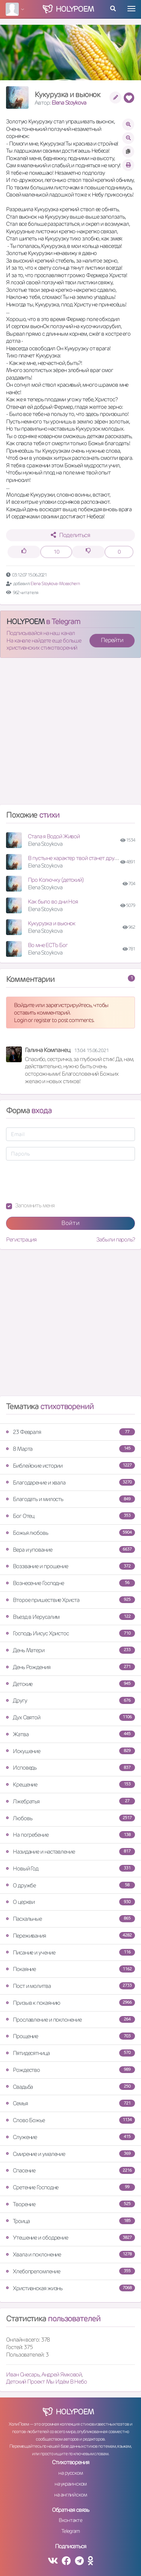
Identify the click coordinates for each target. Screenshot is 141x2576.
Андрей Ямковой (61, 2374)
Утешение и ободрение (70, 2237)
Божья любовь (70, 1532)
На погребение (70, 1834)
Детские (70, 1683)
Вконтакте (70, 2520)
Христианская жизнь (70, 2288)
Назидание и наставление (70, 1851)
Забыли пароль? (115, 1239)
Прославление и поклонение (70, 2019)
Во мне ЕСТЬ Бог (48, 945)
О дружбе (70, 1885)
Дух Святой (70, 1717)
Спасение (70, 2170)
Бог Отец (70, 1515)
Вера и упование (70, 1549)
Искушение (70, 1751)
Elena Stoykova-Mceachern (55, 583)
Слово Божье (70, 2120)
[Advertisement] (70, 734)
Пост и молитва (70, 1985)
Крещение (70, 1784)
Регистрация (21, 1239)
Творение (70, 2204)
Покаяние (70, 1969)
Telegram (70, 2531)
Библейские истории (70, 1465)
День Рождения (70, 1667)
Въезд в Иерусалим (70, 1616)
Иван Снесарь (22, 2374)
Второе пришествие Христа (70, 1599)
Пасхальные (70, 1918)
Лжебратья (70, 1801)
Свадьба (70, 2086)
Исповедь (70, 1767)
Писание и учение (70, 1952)
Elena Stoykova (69, 102)
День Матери (70, 1650)
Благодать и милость (70, 1499)
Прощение (70, 2036)
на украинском (71, 2483)
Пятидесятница (70, 2053)
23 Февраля (70, 1431)
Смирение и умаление (70, 2153)
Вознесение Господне (70, 1583)
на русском (70, 2472)
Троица (70, 2221)
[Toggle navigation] (131, 8)
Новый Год (70, 1868)
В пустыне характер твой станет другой (75, 858)
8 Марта (70, 1448)
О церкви (70, 1901)
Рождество (70, 2069)
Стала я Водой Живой (54, 836)
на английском (70, 2494)
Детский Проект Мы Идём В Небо (46, 2381)
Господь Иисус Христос (70, 1633)
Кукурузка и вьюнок (51, 923)
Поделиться (70, 535)
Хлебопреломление (70, 2271)
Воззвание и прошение (70, 1566)
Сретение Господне (70, 2187)
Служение (70, 2137)
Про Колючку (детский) (55, 879)
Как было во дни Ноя (53, 901)
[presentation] (63, 1181)
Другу (70, 1700)
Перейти (112, 640)
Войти (70, 1223)
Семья (70, 2103)
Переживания (70, 1935)
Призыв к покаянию (70, 2002)
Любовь (70, 1818)
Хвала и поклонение (70, 2254)
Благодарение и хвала (70, 1482)
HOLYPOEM (25, 621)
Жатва (70, 1734)
